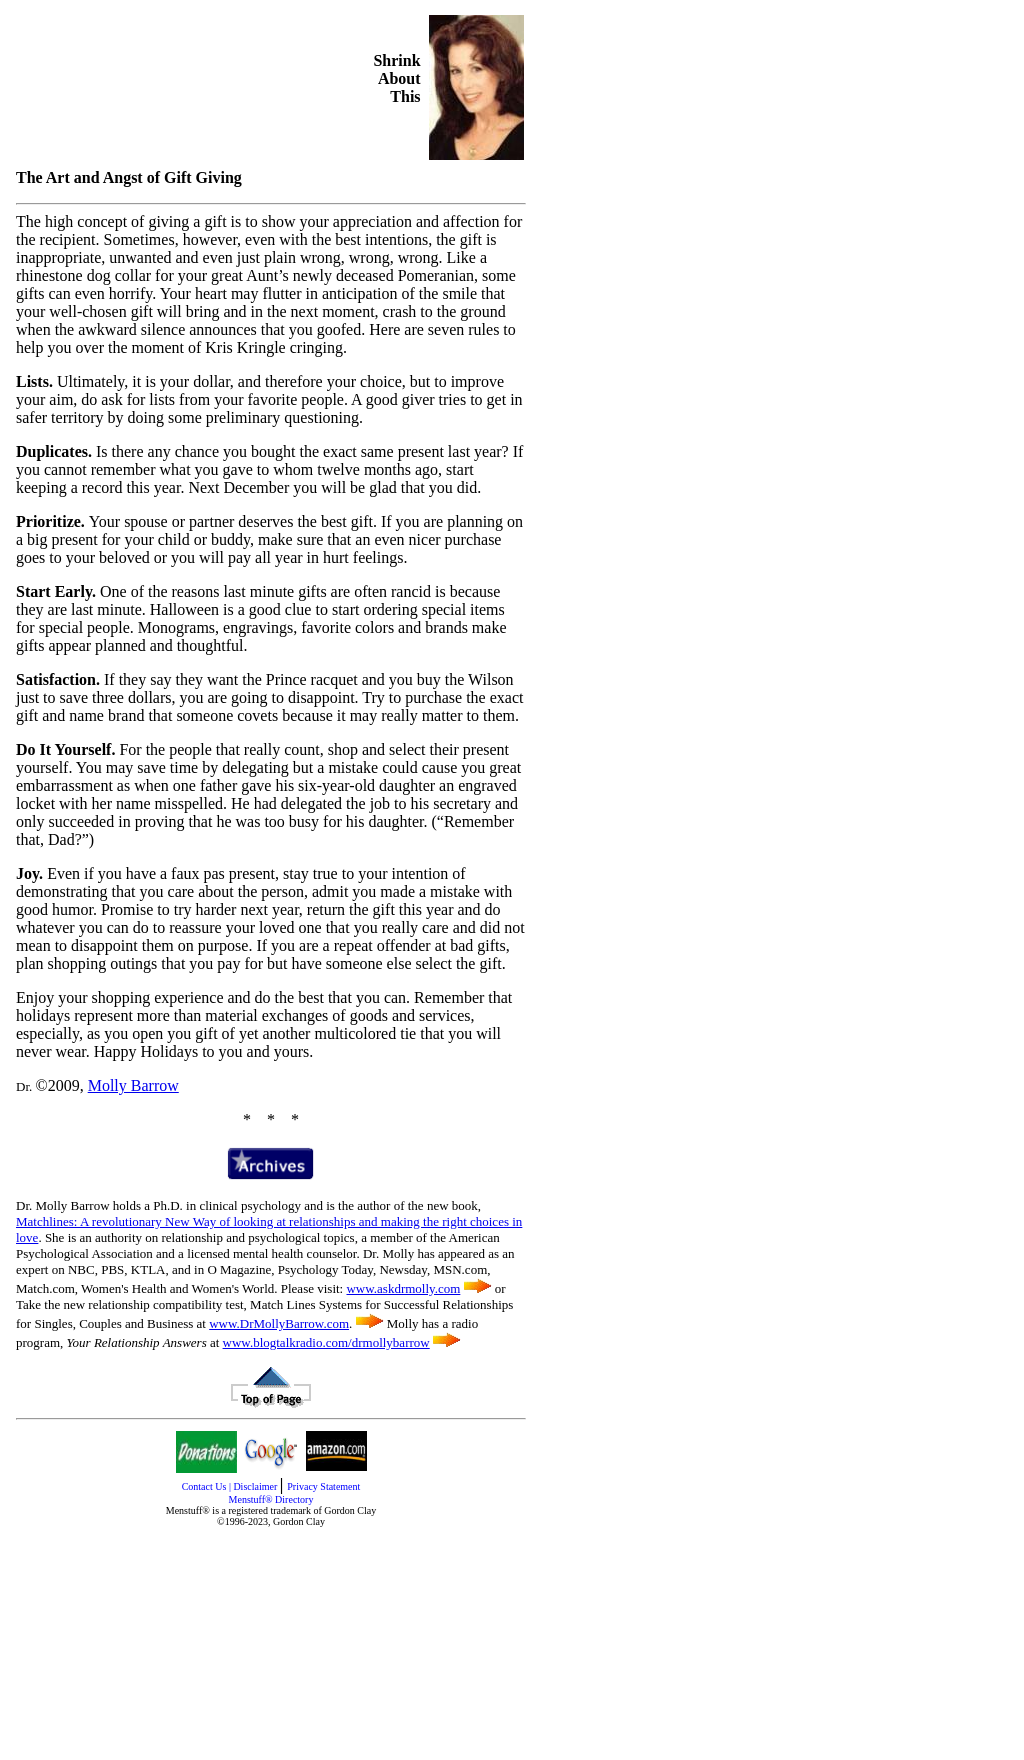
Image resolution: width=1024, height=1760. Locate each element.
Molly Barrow (133, 1085)
